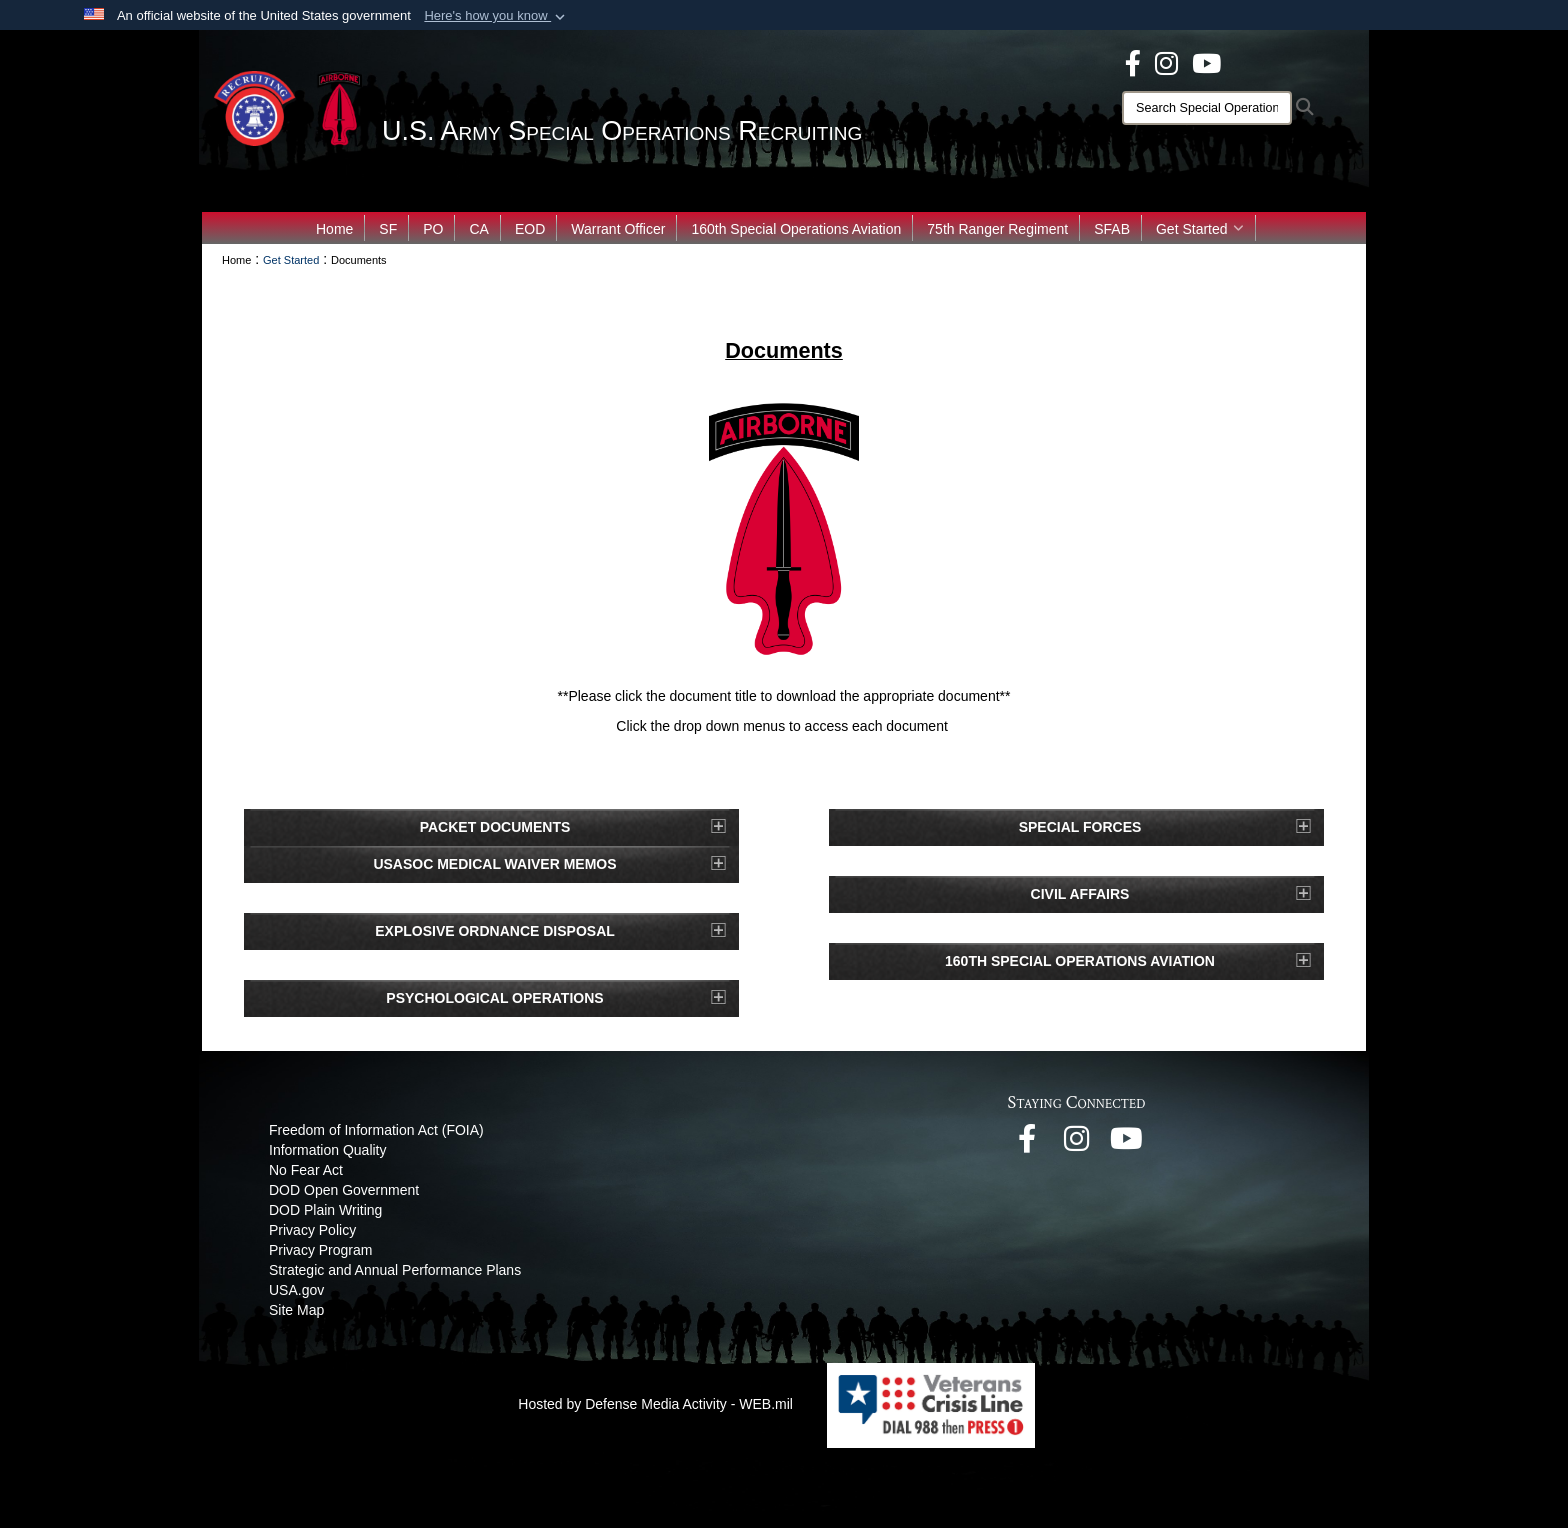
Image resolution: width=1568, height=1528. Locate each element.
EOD (530, 229)
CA (478, 229)
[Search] (1207, 108)
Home (334, 229)
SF (388, 229)
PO (433, 229)
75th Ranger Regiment (997, 229)
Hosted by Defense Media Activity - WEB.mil (655, 1404)
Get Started (1200, 229)
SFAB (1112, 229)
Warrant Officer (618, 229)
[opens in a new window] (1133, 62)
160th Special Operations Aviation (796, 229)
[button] (496, 16)
